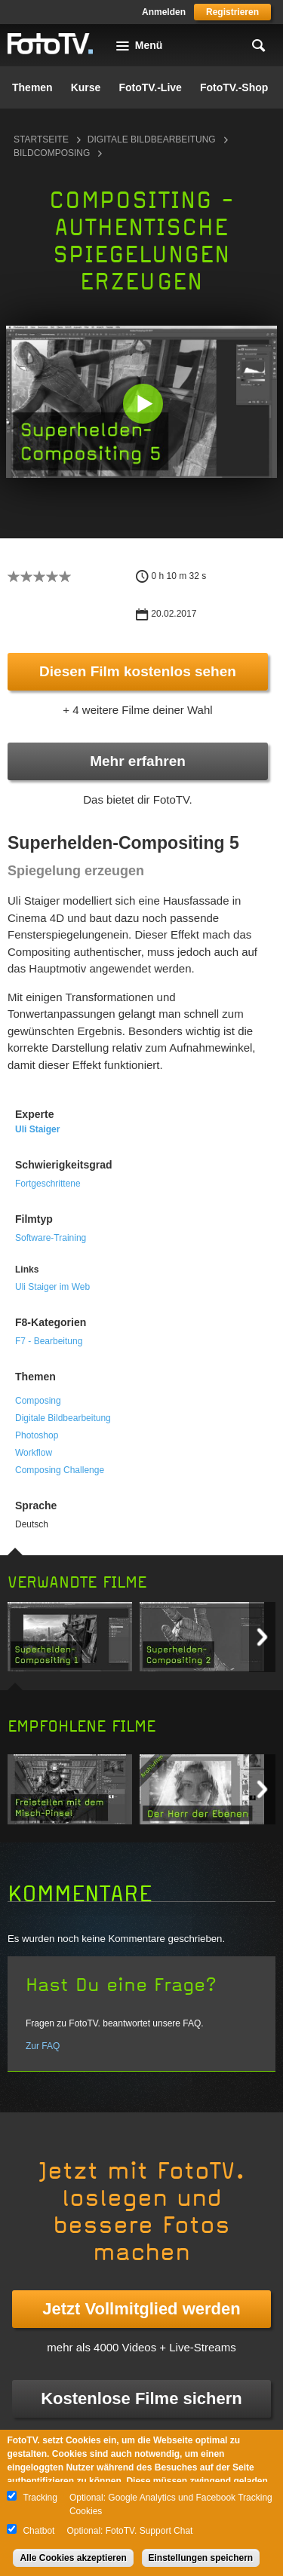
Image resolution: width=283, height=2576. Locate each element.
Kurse (86, 87)
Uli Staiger (37, 1129)
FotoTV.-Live (150, 87)
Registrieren (232, 12)
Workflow (33, 1452)
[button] (143, 403)
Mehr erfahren (138, 761)
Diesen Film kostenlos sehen (137, 671)
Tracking (40, 2497)
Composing (38, 1400)
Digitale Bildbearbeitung (152, 139)
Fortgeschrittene (48, 1183)
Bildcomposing (52, 153)
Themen (32, 87)
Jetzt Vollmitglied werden (141, 2308)
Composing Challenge (59, 1470)
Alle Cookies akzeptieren (73, 2558)
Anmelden (164, 12)
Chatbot (38, 2530)
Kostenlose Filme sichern (141, 2398)
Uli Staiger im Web (52, 1287)
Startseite (41, 139)
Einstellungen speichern (201, 2558)
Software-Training (50, 1238)
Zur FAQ (43, 2046)
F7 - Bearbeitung (48, 1341)
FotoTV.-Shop (234, 87)
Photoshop (36, 1435)
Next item (262, 1637)
